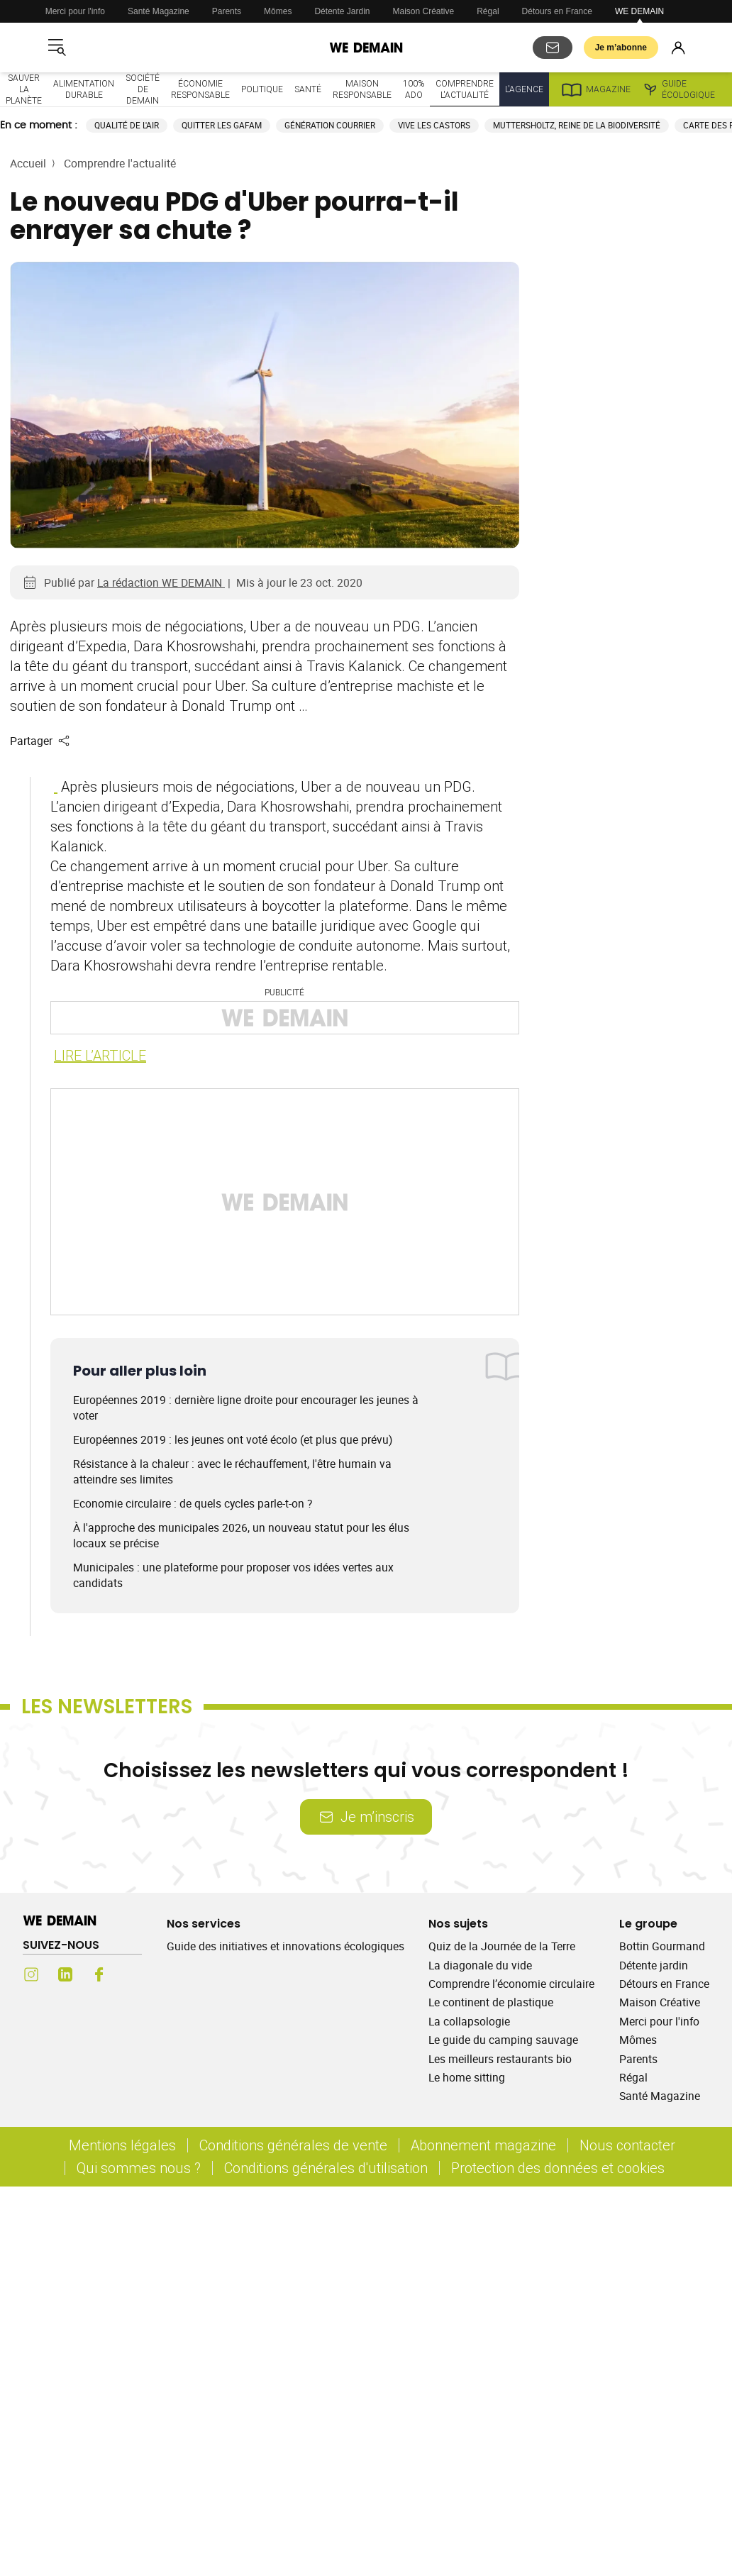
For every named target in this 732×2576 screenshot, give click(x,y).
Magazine (595, 89)
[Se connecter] (678, 47)
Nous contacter (627, 2145)
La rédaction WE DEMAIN (161, 582)
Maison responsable (362, 89)
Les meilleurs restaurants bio (500, 2059)
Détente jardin (653, 1965)
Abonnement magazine (483, 2145)
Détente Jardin (342, 11)
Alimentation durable (83, 89)
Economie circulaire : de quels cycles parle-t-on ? (192, 1503)
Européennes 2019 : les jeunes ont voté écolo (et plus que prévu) (232, 1439)
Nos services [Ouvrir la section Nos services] (203, 1924)
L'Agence (524, 89)
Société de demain (143, 89)
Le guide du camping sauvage (503, 2039)
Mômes (278, 11)
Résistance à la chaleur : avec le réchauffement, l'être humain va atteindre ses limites (232, 1471)
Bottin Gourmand (662, 1946)
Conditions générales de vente (293, 2145)
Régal (488, 11)
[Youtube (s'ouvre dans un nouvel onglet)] (133, 1974)
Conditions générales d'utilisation (326, 2168)
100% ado (413, 89)
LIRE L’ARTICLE (100, 1055)
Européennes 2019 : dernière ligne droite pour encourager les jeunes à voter (245, 1407)
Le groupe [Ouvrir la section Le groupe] (648, 1924)
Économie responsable (200, 89)
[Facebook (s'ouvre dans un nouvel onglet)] (99, 1974)
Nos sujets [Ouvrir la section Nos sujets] (458, 1924)
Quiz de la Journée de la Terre (501, 1946)
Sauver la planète (24, 89)
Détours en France (557, 11)
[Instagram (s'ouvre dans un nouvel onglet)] (31, 1974)
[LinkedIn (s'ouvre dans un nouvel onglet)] (65, 1974)
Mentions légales (122, 2145)
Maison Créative (424, 11)
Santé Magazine (158, 11)
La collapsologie (469, 2021)
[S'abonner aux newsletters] (552, 47)
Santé (307, 89)
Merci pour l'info (75, 11)
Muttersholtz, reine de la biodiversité (576, 125)
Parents (226, 11)
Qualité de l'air (126, 125)
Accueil (28, 163)
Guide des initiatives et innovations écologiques (285, 1946)
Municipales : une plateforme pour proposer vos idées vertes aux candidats (233, 1575)
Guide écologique (678, 89)
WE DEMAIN (639, 11)
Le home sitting (466, 2077)
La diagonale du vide (480, 1965)
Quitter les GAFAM (222, 125)
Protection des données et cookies (559, 2168)
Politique (262, 89)
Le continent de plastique (490, 2002)
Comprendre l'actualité (465, 89)
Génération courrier (329, 125)
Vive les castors (434, 125)
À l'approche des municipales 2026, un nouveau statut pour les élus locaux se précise (241, 1535)
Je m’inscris (366, 1816)
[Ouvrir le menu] (56, 47)
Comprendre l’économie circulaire (511, 1983)
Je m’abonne (621, 47)
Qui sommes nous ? (139, 2168)
